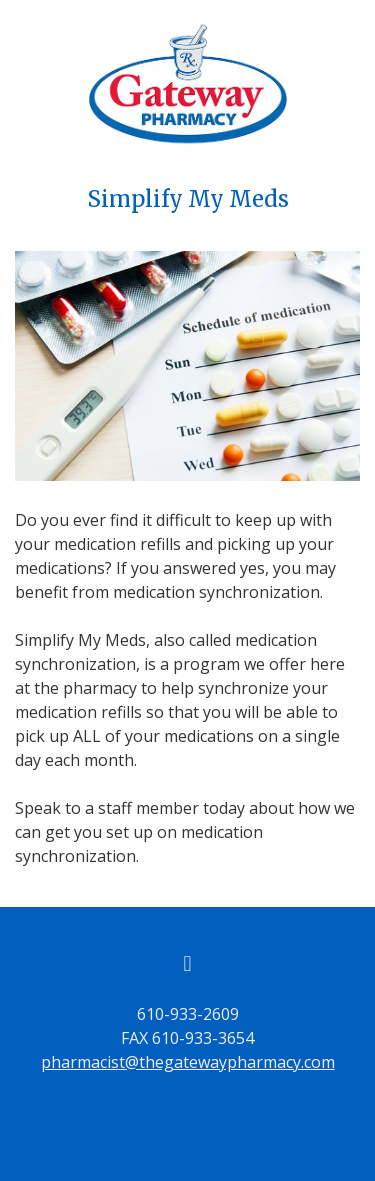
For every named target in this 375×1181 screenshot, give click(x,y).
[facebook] (188, 963)
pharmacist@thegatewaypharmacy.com (188, 1062)
